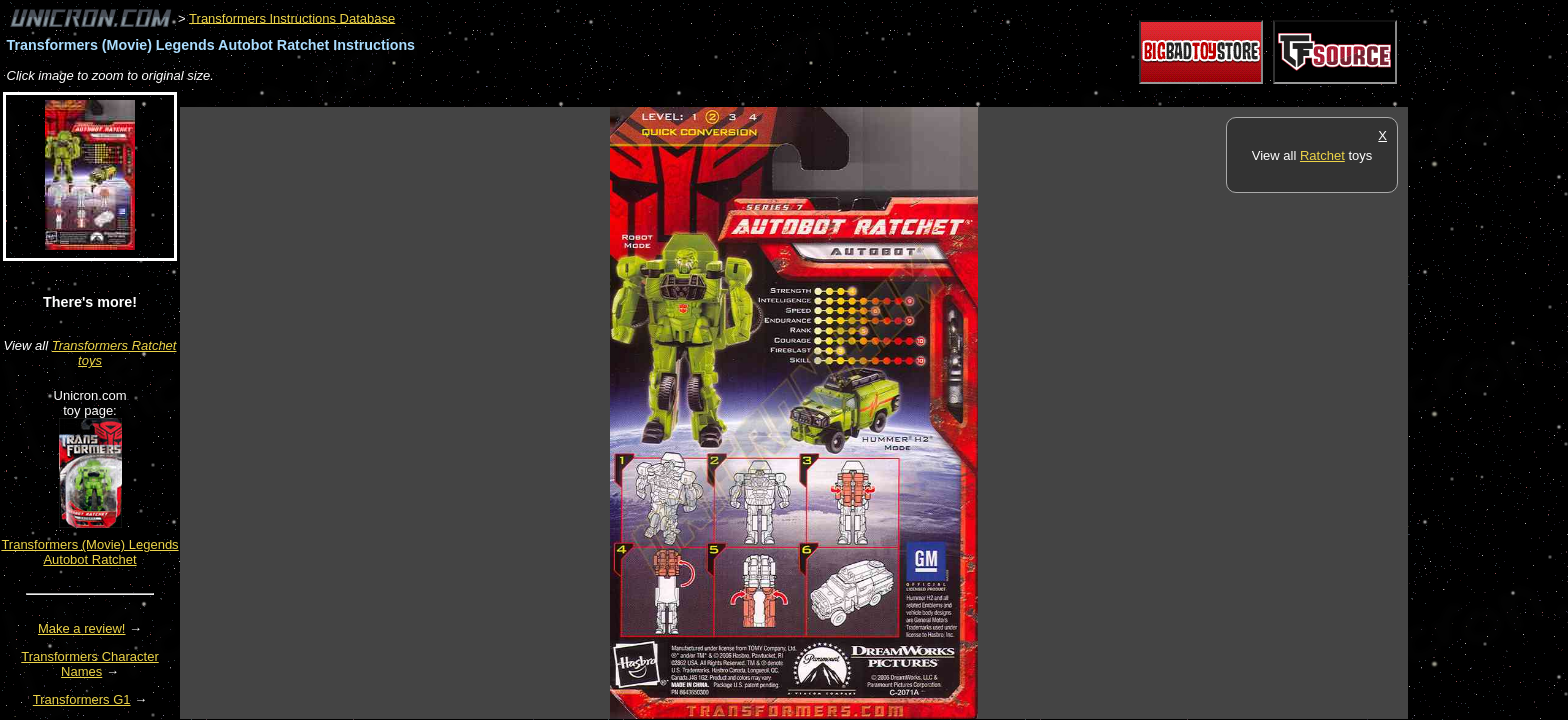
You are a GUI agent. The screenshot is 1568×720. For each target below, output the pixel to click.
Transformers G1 (82, 699)
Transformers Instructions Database (292, 17)
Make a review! (81, 628)
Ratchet (1322, 155)
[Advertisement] (544, 96)
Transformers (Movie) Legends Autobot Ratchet (89, 552)
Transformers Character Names (90, 664)
